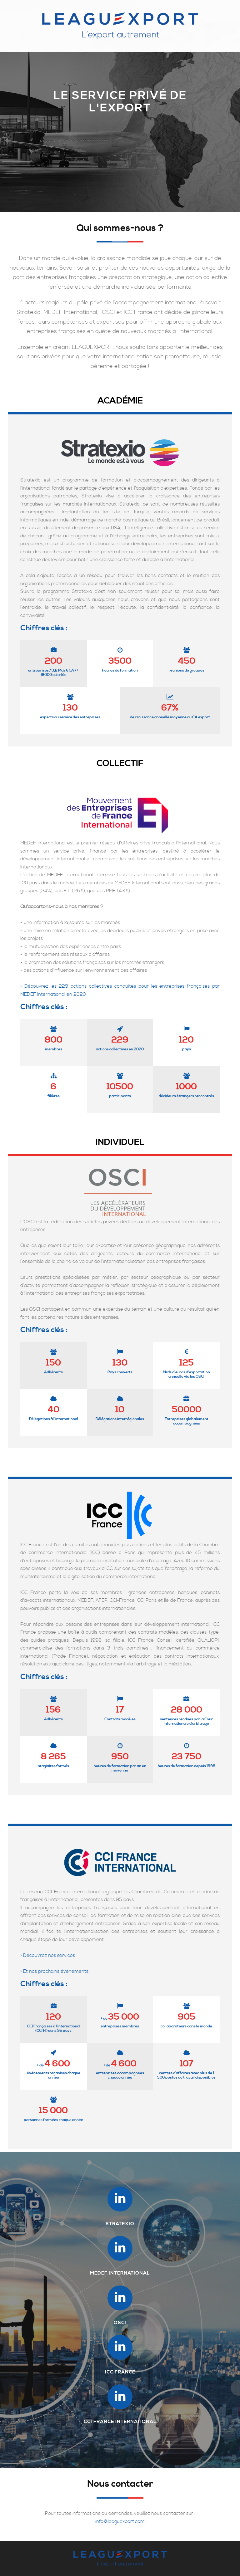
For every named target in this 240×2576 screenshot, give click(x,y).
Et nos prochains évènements (55, 1971)
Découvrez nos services (49, 1955)
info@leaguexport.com (120, 2522)
